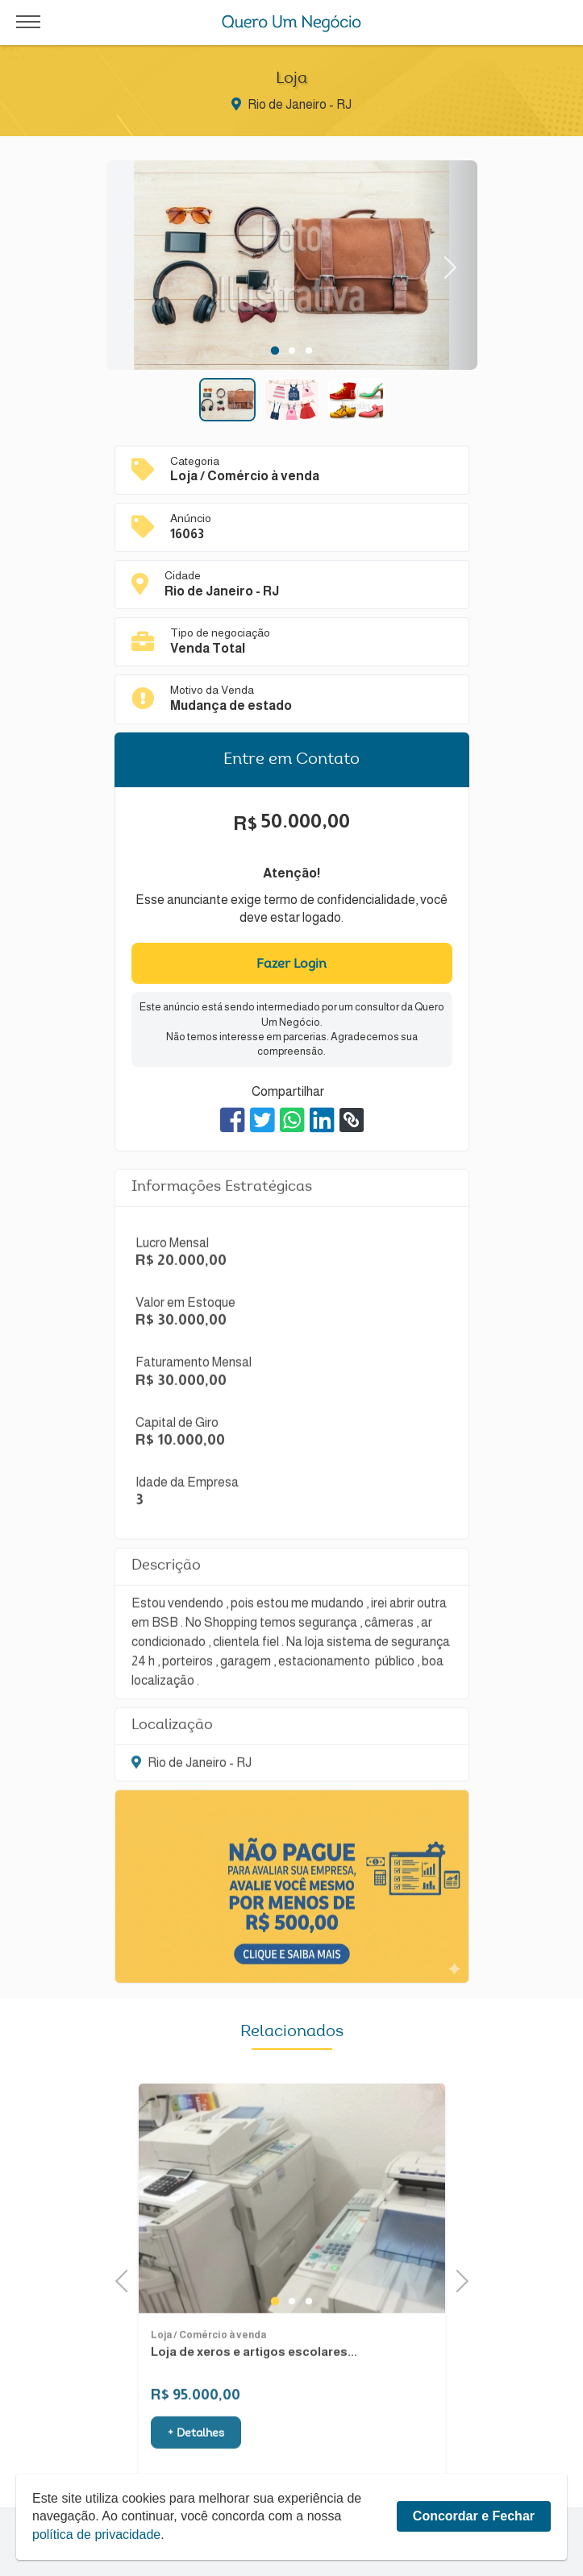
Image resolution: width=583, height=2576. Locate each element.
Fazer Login (291, 964)
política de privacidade (96, 2534)
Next (445, 265)
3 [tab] (308, 350)
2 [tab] (291, 350)
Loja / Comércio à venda (208, 2403)
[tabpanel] (291, 267)
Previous (127, 2279)
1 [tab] (275, 350)
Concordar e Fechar (474, 2516)
